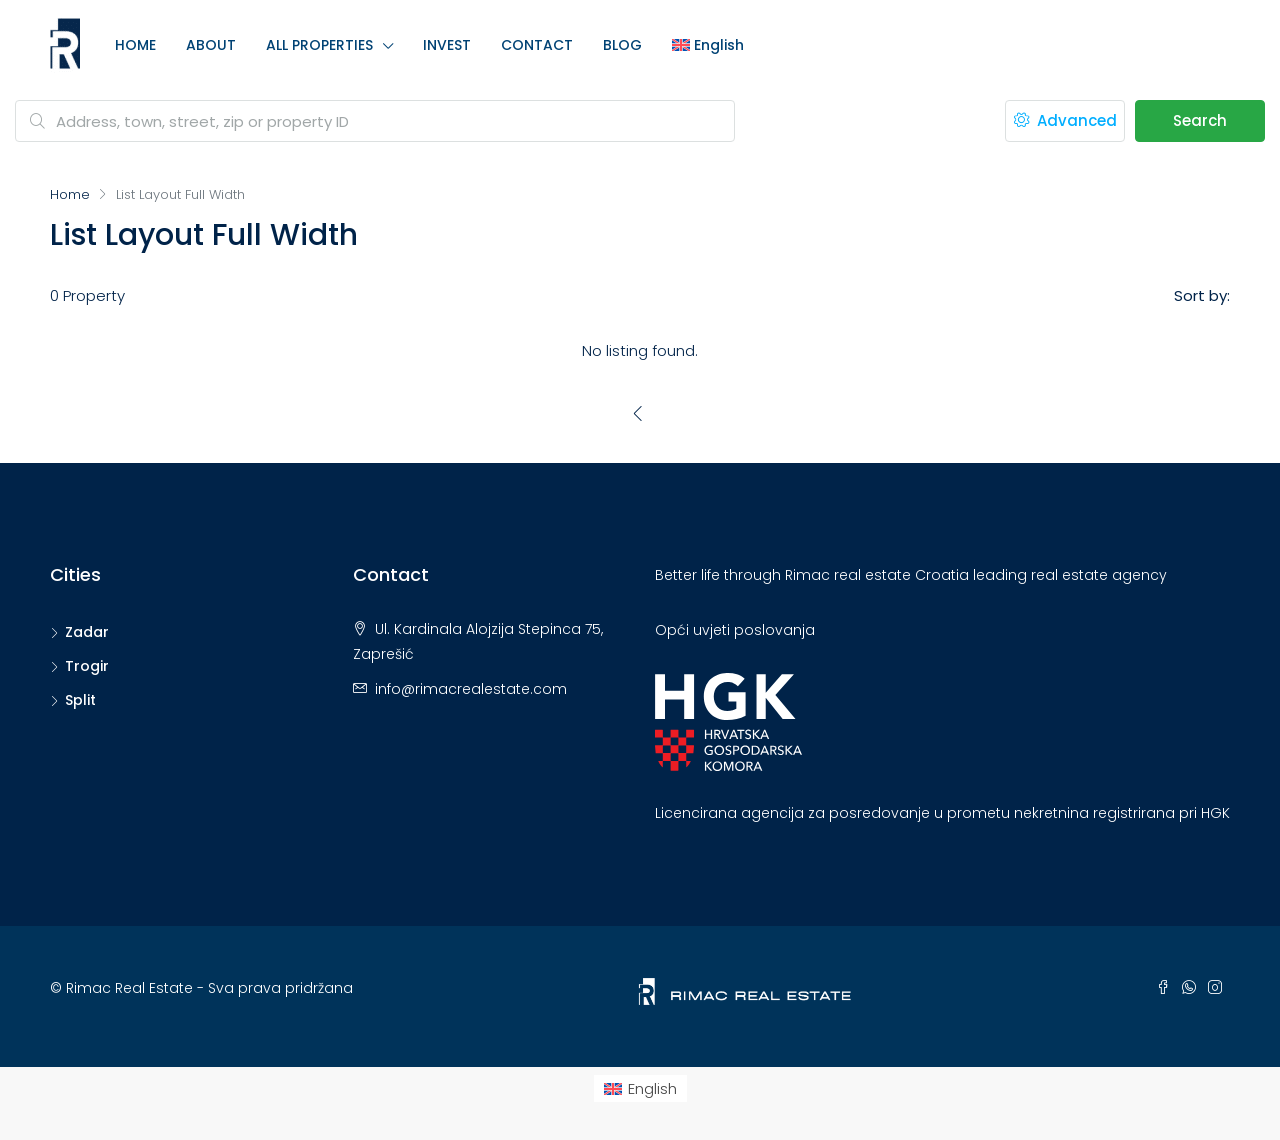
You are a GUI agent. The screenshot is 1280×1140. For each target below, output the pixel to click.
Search (1200, 120)
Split (80, 700)
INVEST (447, 45)
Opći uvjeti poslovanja (735, 630)
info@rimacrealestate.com (471, 689)
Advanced (1065, 120)
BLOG (622, 45)
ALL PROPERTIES (319, 45)
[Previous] (639, 413)
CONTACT (537, 45)
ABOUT (211, 45)
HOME (135, 45)
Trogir (87, 666)
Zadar (87, 632)
